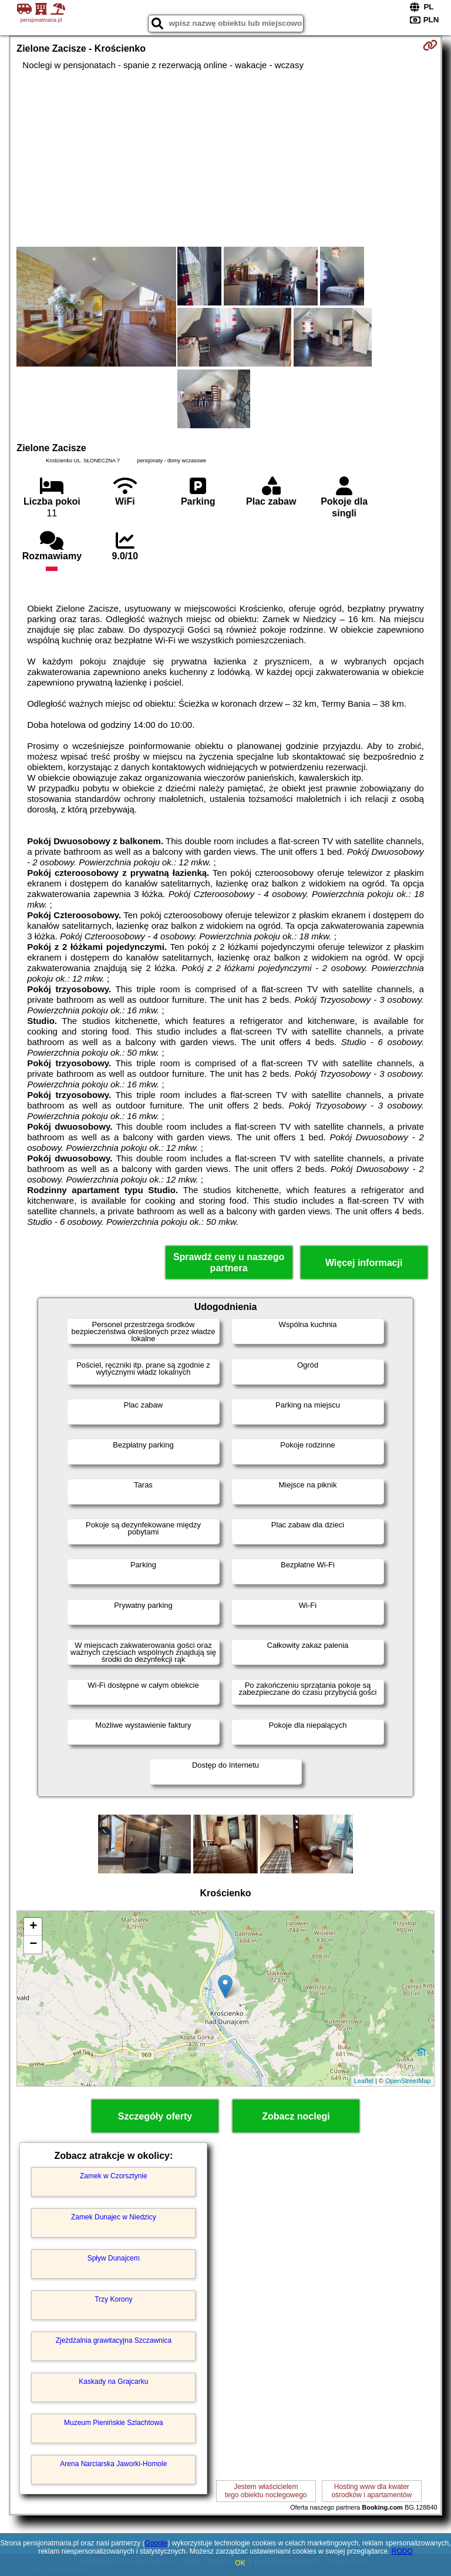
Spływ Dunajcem (113, 2258)
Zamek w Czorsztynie (113, 2176)
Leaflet (363, 2080)
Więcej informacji (363, 1263)
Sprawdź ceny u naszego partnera (228, 1262)
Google (156, 2543)
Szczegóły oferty (155, 2116)
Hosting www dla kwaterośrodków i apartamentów (371, 2491)
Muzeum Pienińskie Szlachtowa (113, 2423)
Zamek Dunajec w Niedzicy (113, 2217)
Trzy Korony (113, 2299)
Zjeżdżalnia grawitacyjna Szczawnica (113, 2340)
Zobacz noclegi (296, 2116)
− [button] (33, 1944)
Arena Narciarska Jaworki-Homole (113, 2464)
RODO (402, 2551)
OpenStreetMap (408, 2080)
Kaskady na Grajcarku (113, 2381)
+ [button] (33, 1927)
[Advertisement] (225, 158)
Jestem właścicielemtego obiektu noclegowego (266, 2491)
